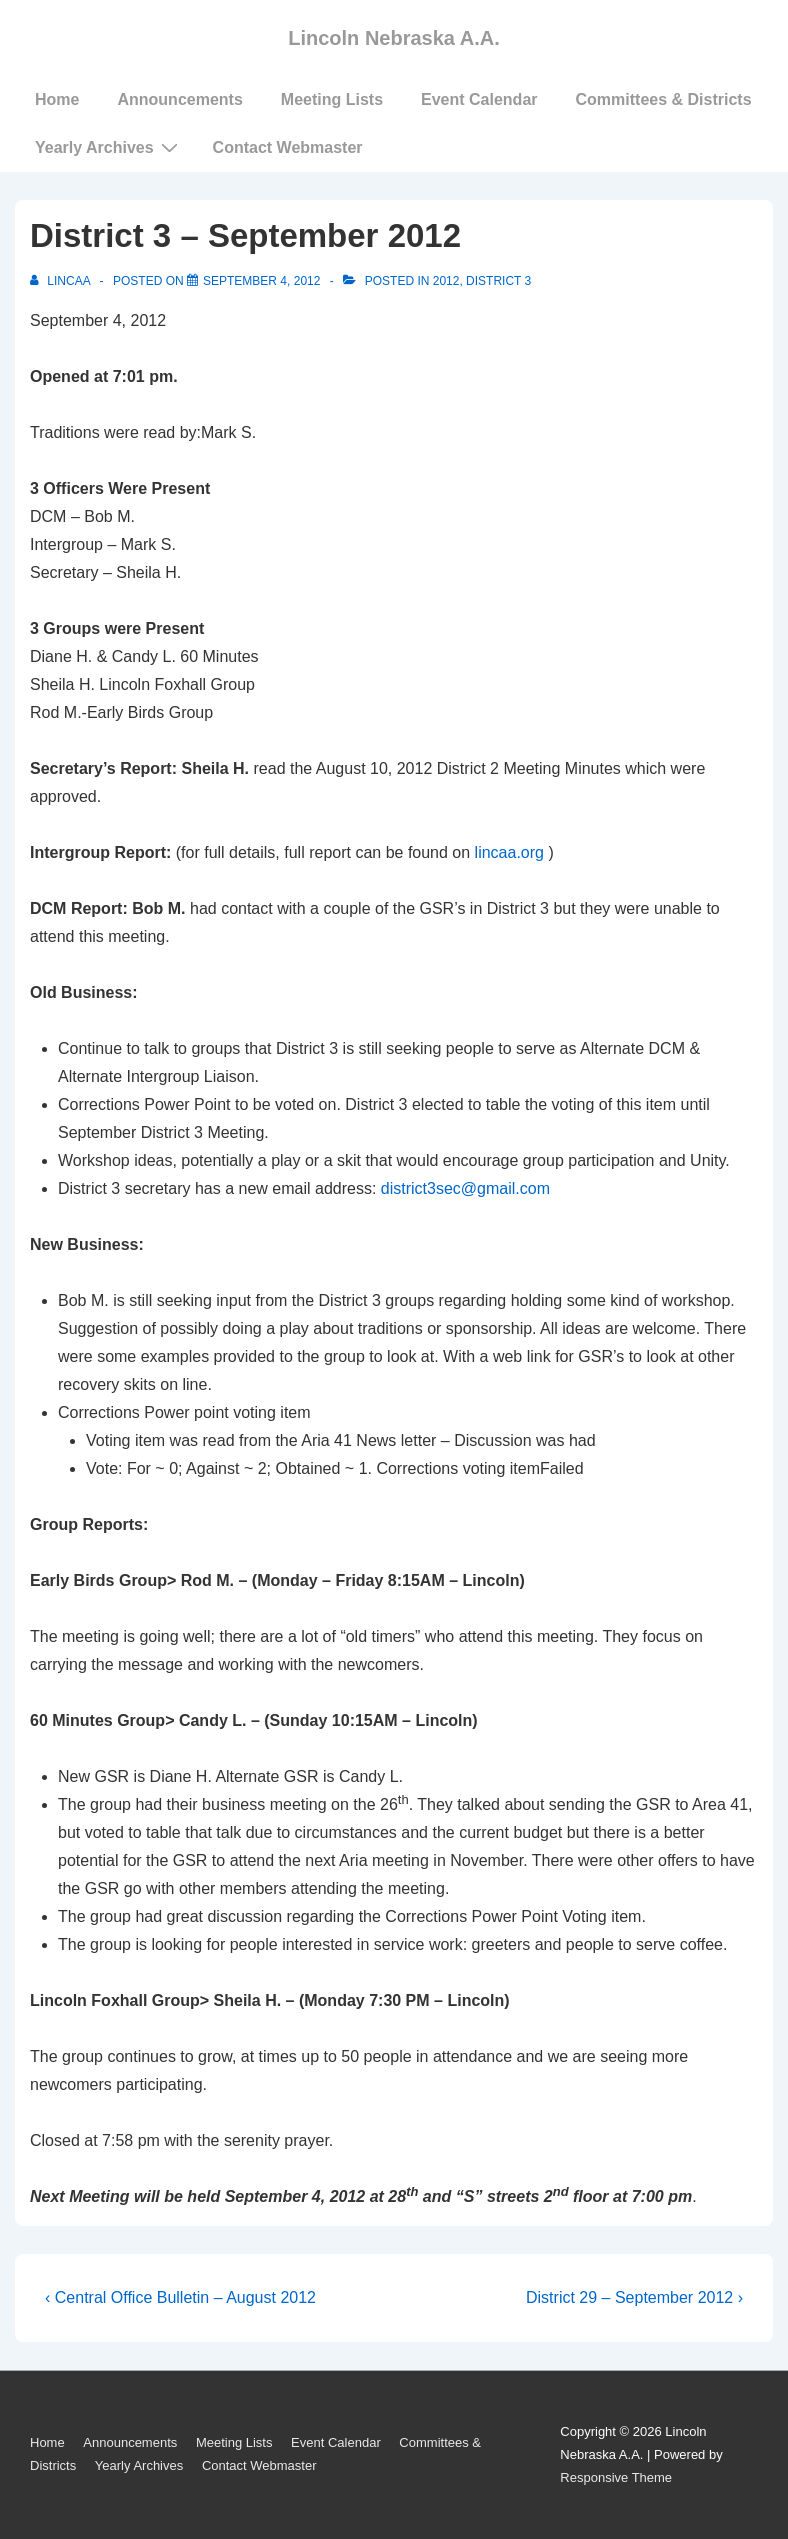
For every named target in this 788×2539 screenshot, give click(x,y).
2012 (446, 281)
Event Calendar (479, 99)
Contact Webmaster (288, 147)
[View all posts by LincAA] (61, 281)
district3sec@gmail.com (465, 1188)
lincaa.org (509, 852)
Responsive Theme (616, 2477)
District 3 (498, 281)
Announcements (179, 99)
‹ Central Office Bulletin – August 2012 (180, 2297)
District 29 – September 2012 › (634, 2297)
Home (57, 99)
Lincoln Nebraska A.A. (394, 38)
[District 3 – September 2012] (261, 281)
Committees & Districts (664, 99)
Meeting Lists (332, 99)
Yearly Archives (109, 147)
